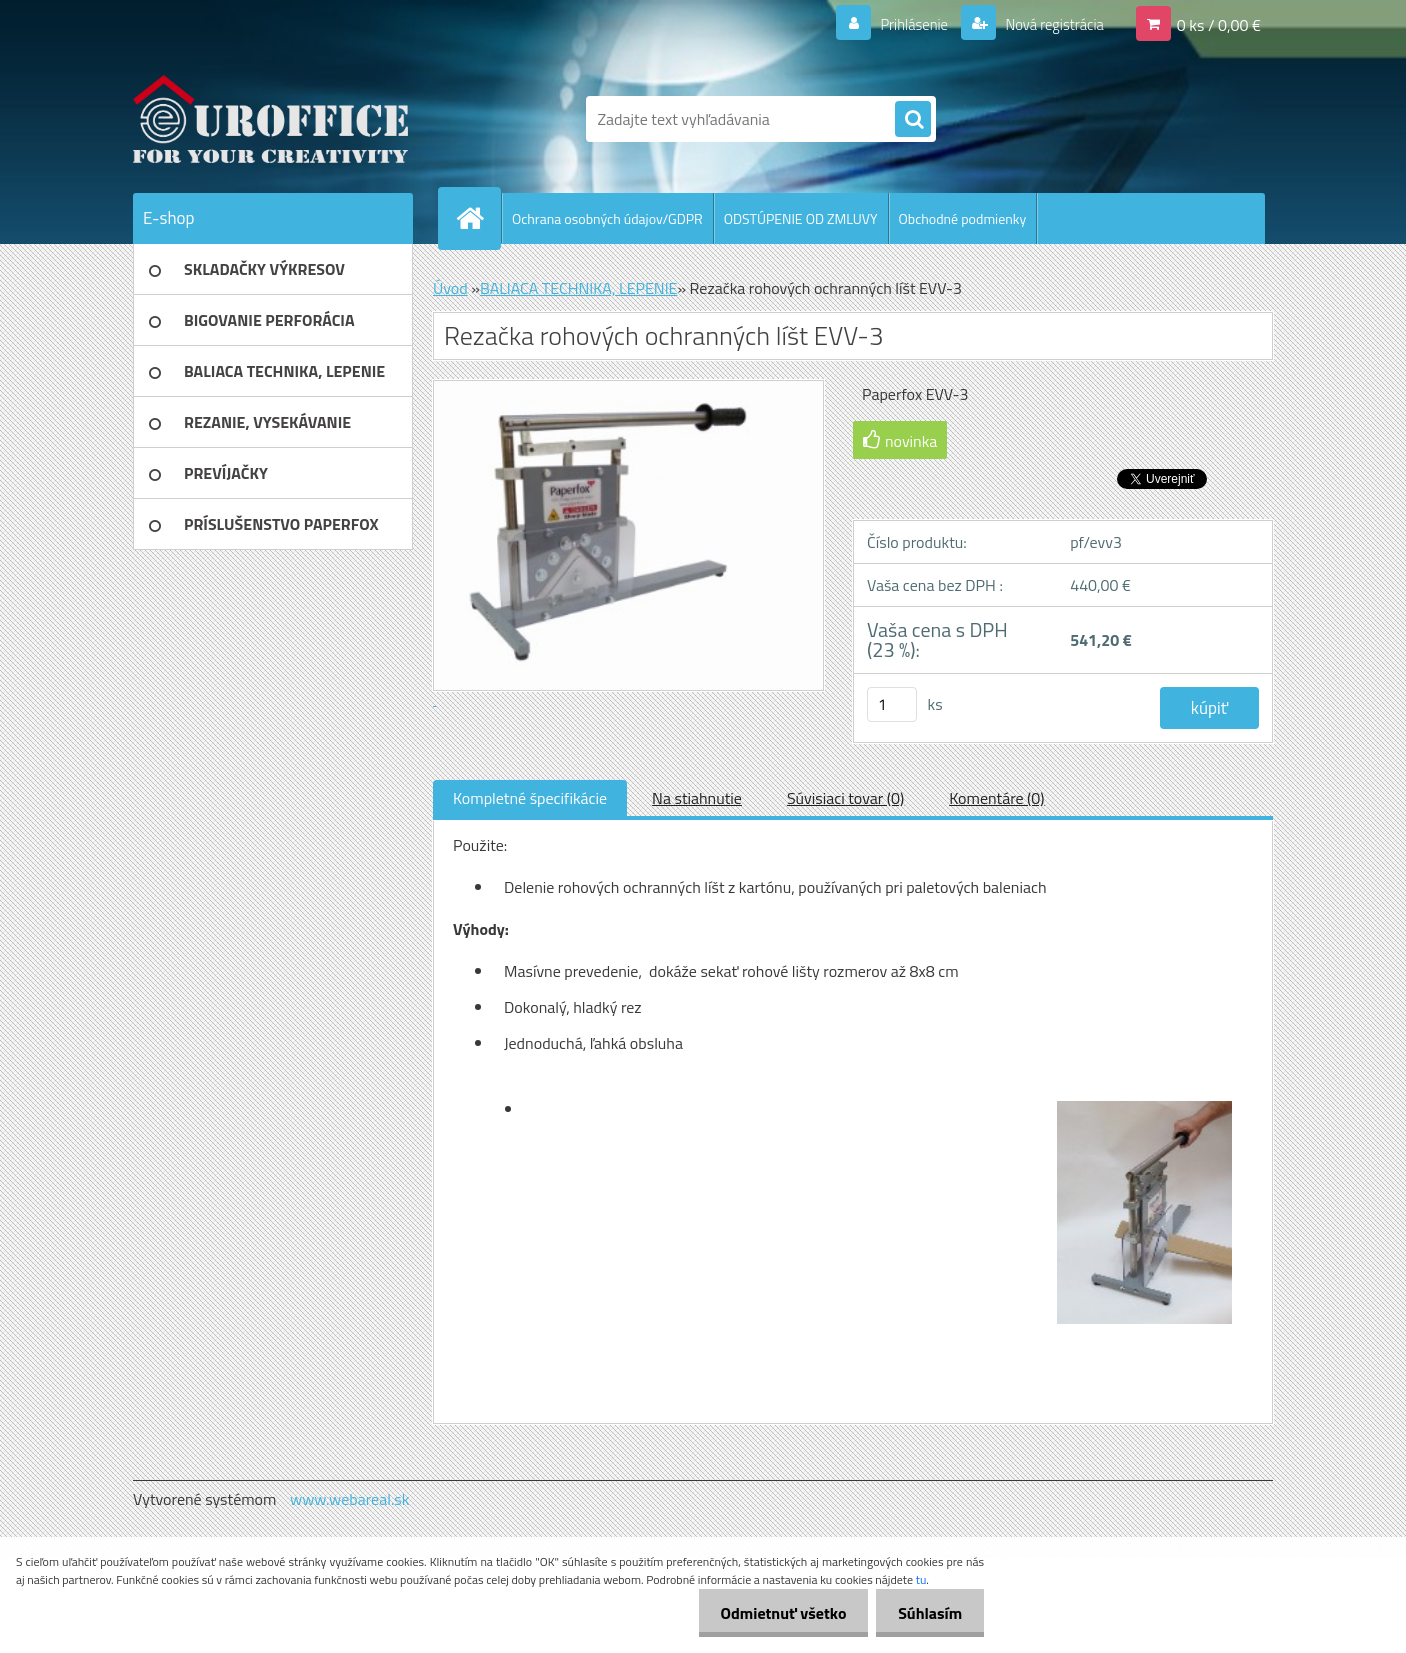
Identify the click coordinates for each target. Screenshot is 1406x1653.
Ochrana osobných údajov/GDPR (607, 218)
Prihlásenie (901, 24)
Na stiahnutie (697, 798)
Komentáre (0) (996, 798)
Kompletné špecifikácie (530, 798)
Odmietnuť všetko (774, 1613)
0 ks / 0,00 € (1219, 24)
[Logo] (270, 119)
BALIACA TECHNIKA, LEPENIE (579, 288)
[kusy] (892, 704)
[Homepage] (478, 218)
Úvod (450, 288)
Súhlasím (927, 1613)
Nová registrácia (1048, 24)
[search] (913, 120)
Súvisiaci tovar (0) (845, 798)
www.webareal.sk (350, 1499)
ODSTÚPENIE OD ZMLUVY (801, 218)
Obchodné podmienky (963, 218)
